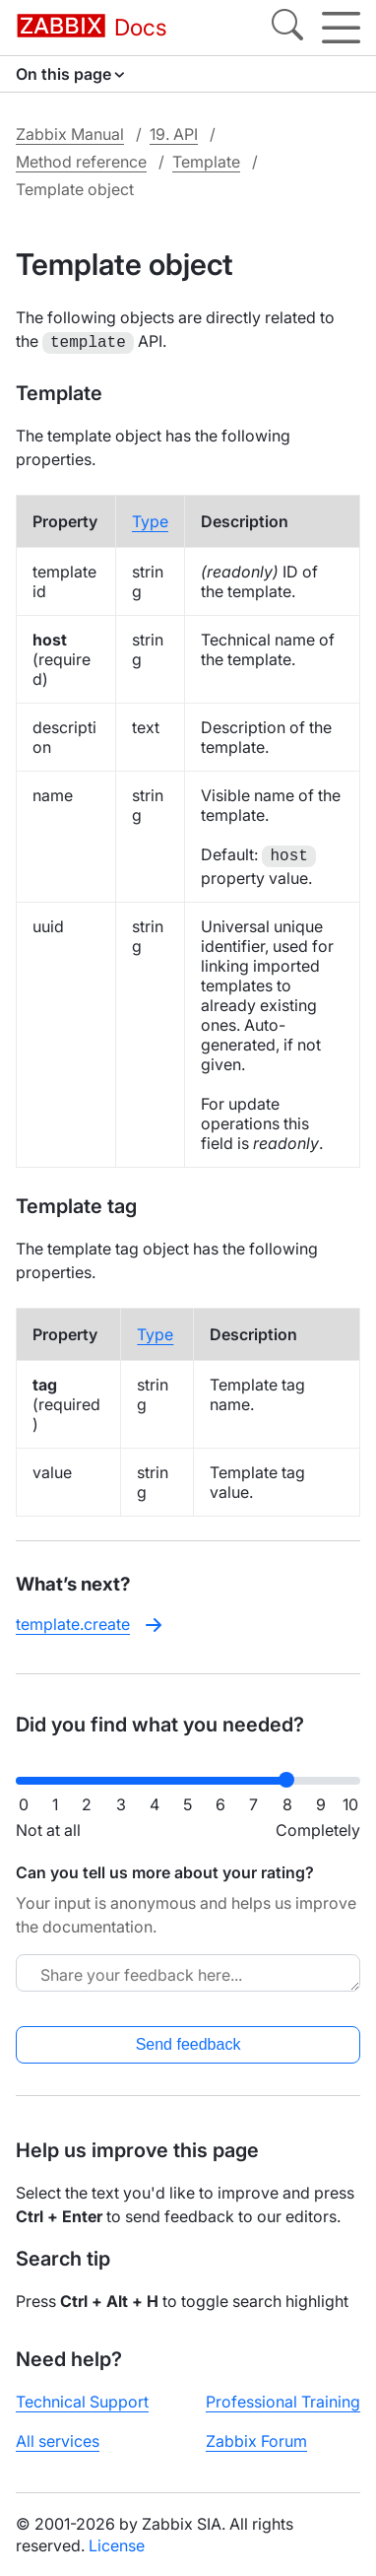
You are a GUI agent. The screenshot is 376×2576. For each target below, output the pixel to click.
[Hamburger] (341, 27)
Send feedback (188, 2042)
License (117, 2543)
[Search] (287, 27)
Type (150, 519)
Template (206, 161)
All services (57, 2439)
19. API (174, 134)
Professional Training (283, 2399)
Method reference (81, 161)
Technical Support (82, 2399)
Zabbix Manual (70, 134)
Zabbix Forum (256, 2439)
